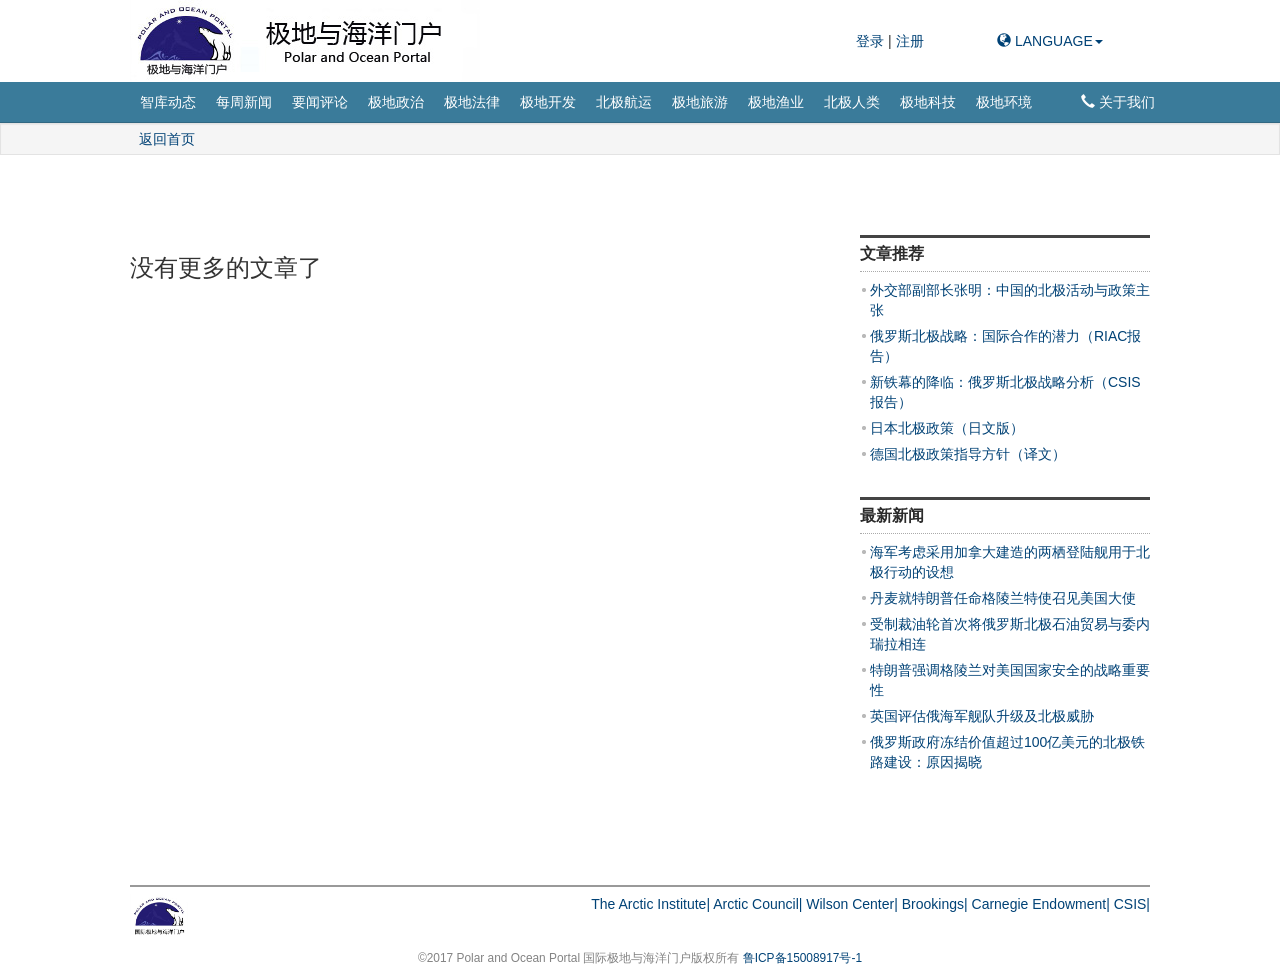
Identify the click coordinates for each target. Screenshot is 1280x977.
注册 (910, 41)
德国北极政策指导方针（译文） (968, 454)
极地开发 (548, 102)
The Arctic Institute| (650, 904)
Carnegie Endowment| (1041, 904)
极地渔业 (776, 102)
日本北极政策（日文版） (947, 428)
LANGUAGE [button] (1050, 41)
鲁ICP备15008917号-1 (802, 958)
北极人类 (852, 102)
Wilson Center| (852, 904)
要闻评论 (320, 102)
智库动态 (168, 102)
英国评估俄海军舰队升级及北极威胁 (982, 716)
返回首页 (167, 139)
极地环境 (1004, 102)
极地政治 (396, 102)
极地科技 (928, 102)
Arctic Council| (757, 904)
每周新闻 (244, 102)
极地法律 (472, 102)
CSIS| (1132, 904)
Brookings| (935, 904)
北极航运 (624, 102)
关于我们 (1118, 102)
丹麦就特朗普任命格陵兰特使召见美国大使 (1003, 598)
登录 (872, 41)
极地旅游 (700, 102)
